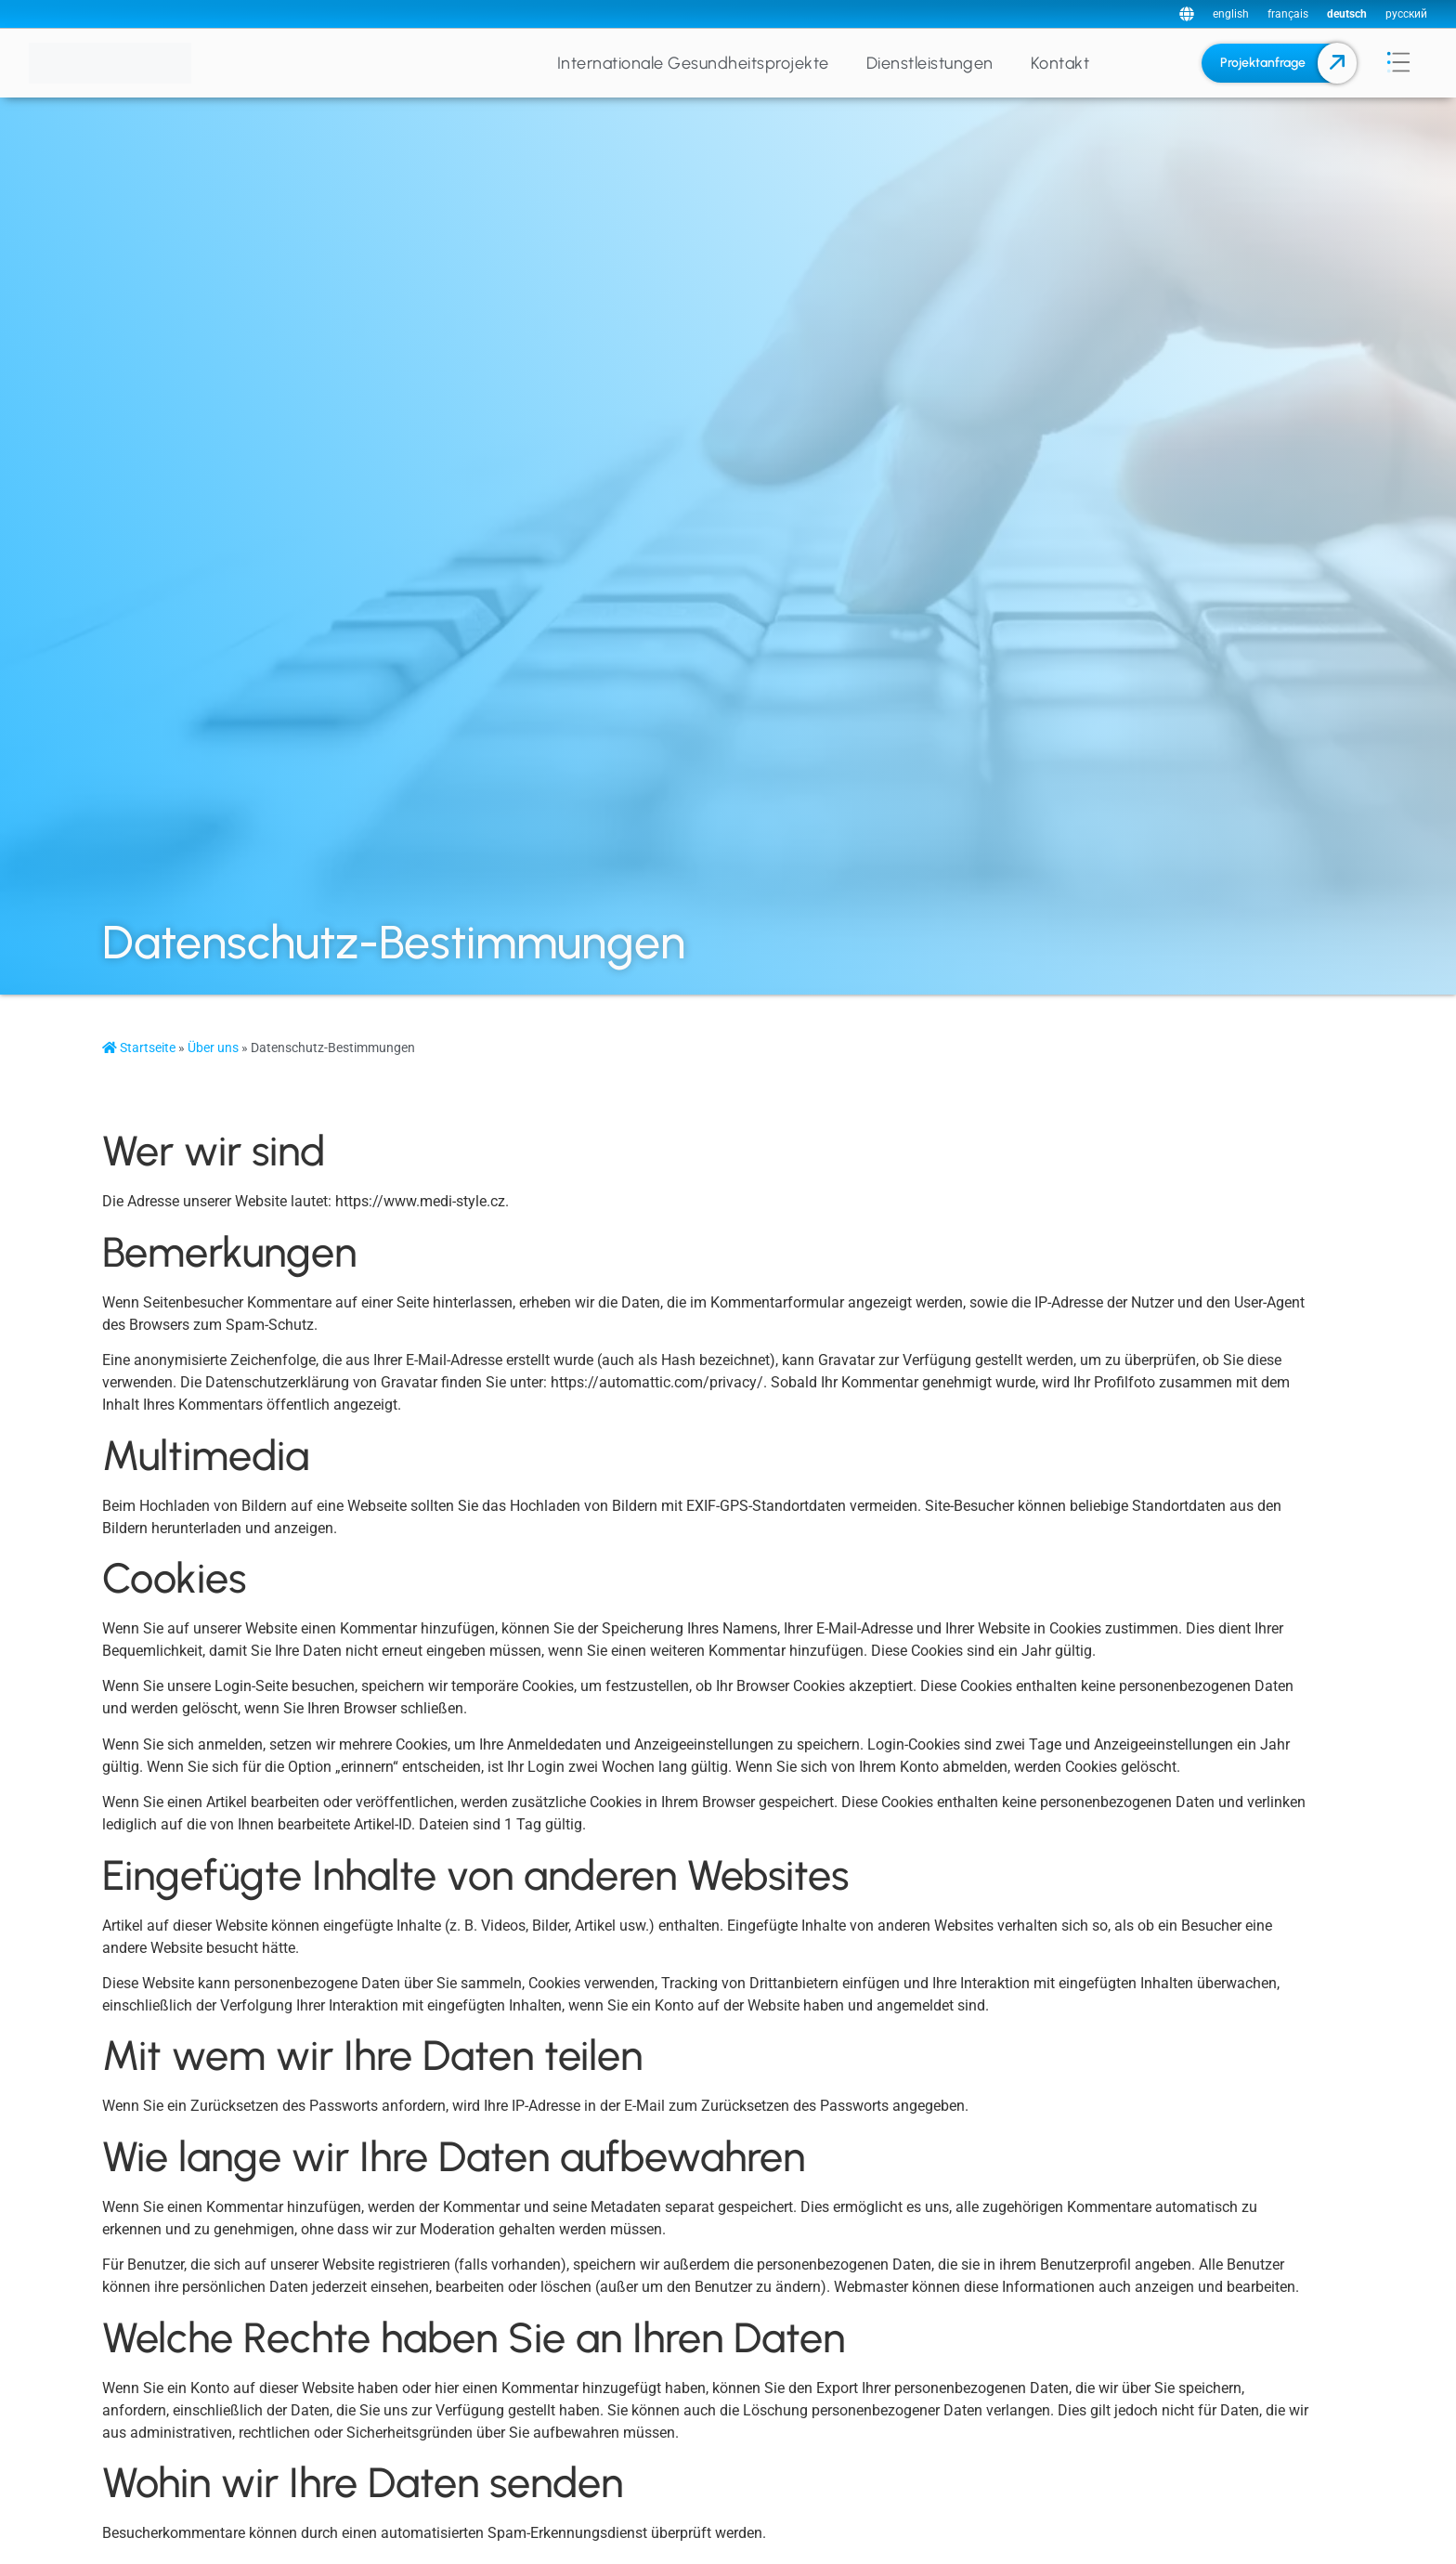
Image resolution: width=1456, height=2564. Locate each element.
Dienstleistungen (930, 63)
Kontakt (1060, 63)
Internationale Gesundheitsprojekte (693, 63)
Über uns (213, 1047)
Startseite (139, 1047)
